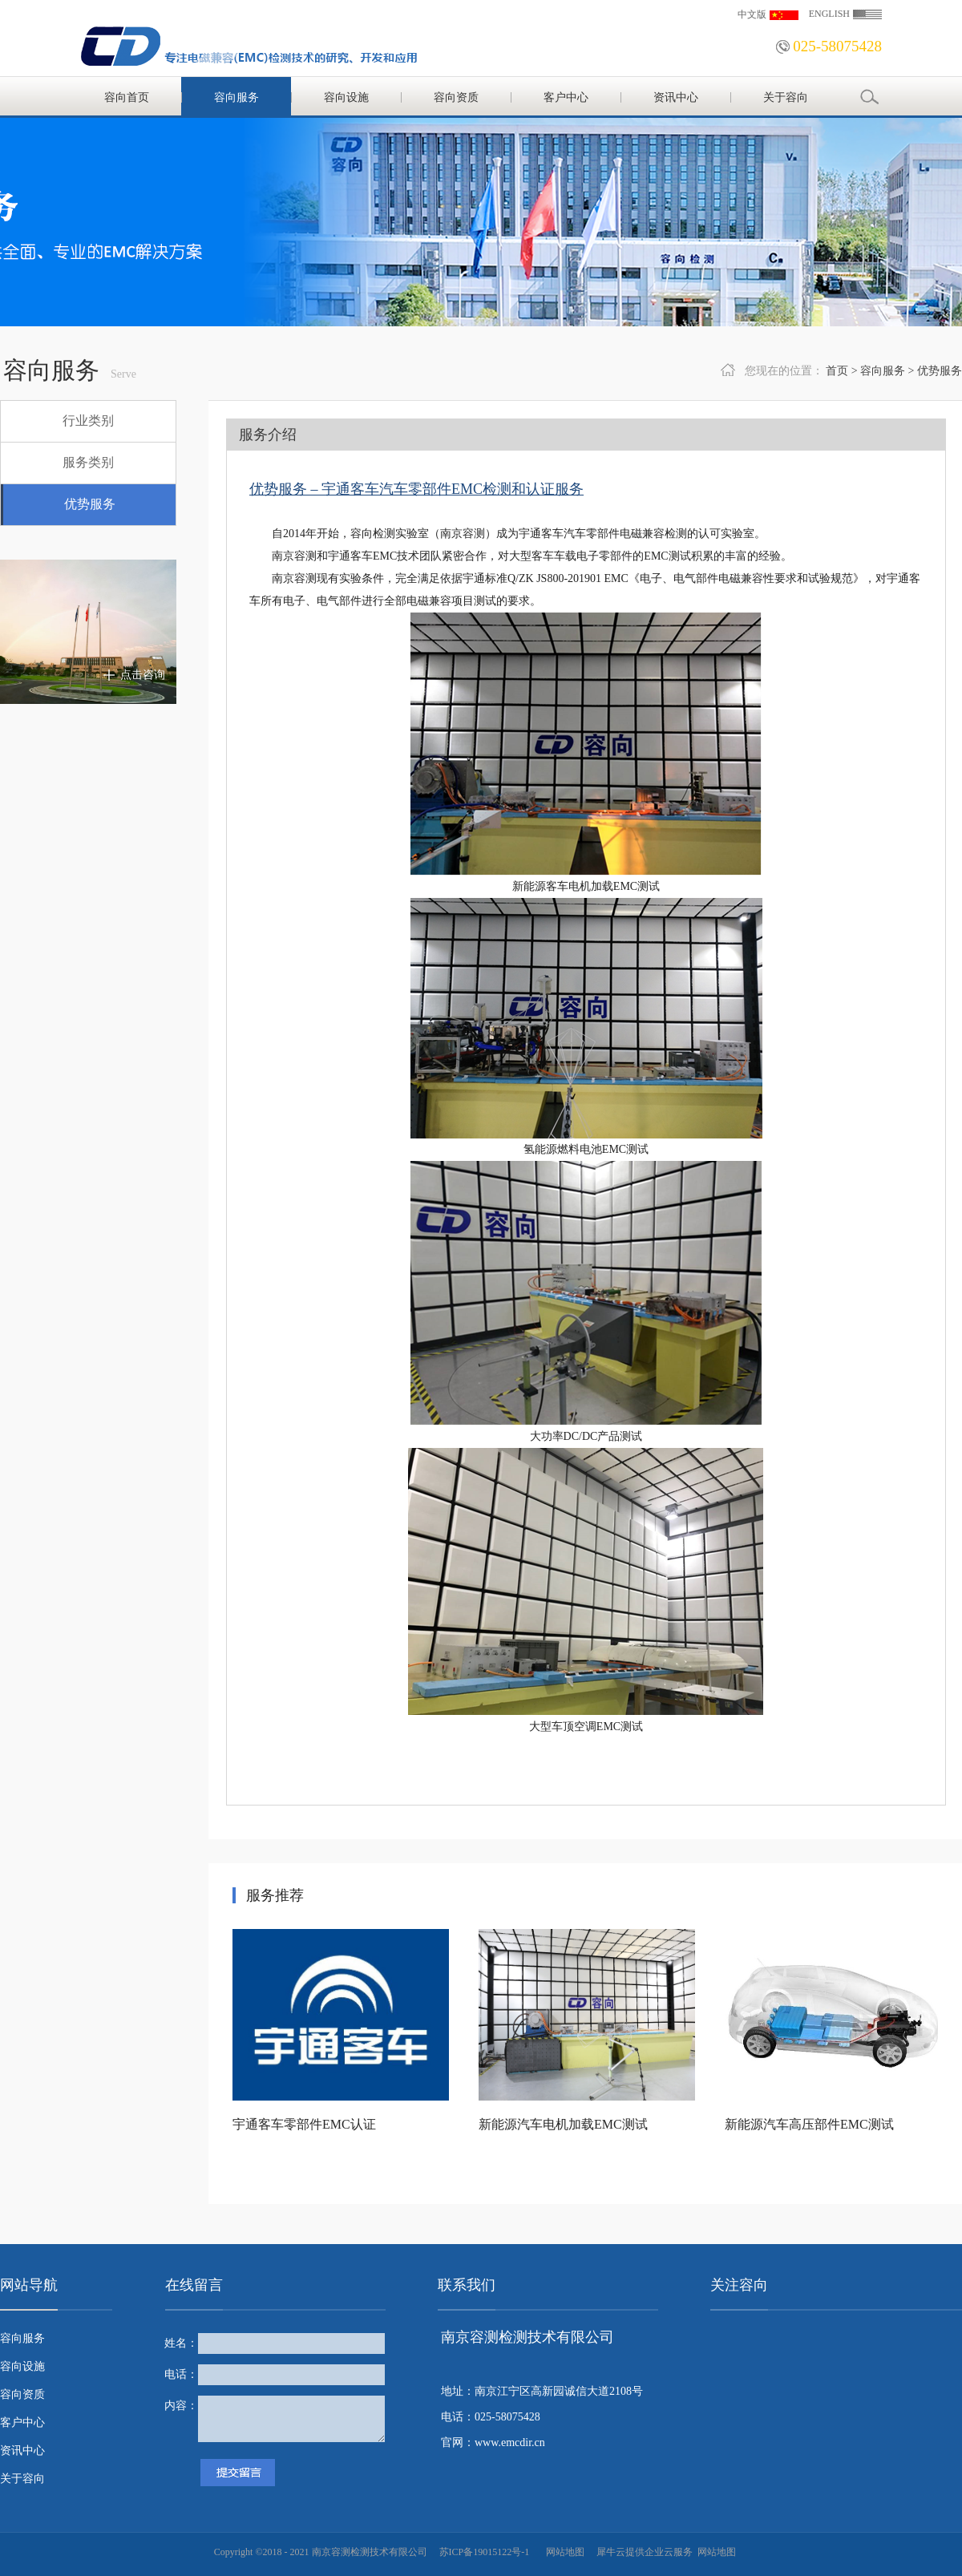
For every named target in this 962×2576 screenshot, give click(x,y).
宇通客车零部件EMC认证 (304, 2124)
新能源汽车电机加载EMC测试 (563, 2124)
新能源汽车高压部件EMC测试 (809, 2124)
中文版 (752, 14)
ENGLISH (829, 13)
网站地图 (562, 2552)
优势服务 (939, 371)
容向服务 (882, 371)
